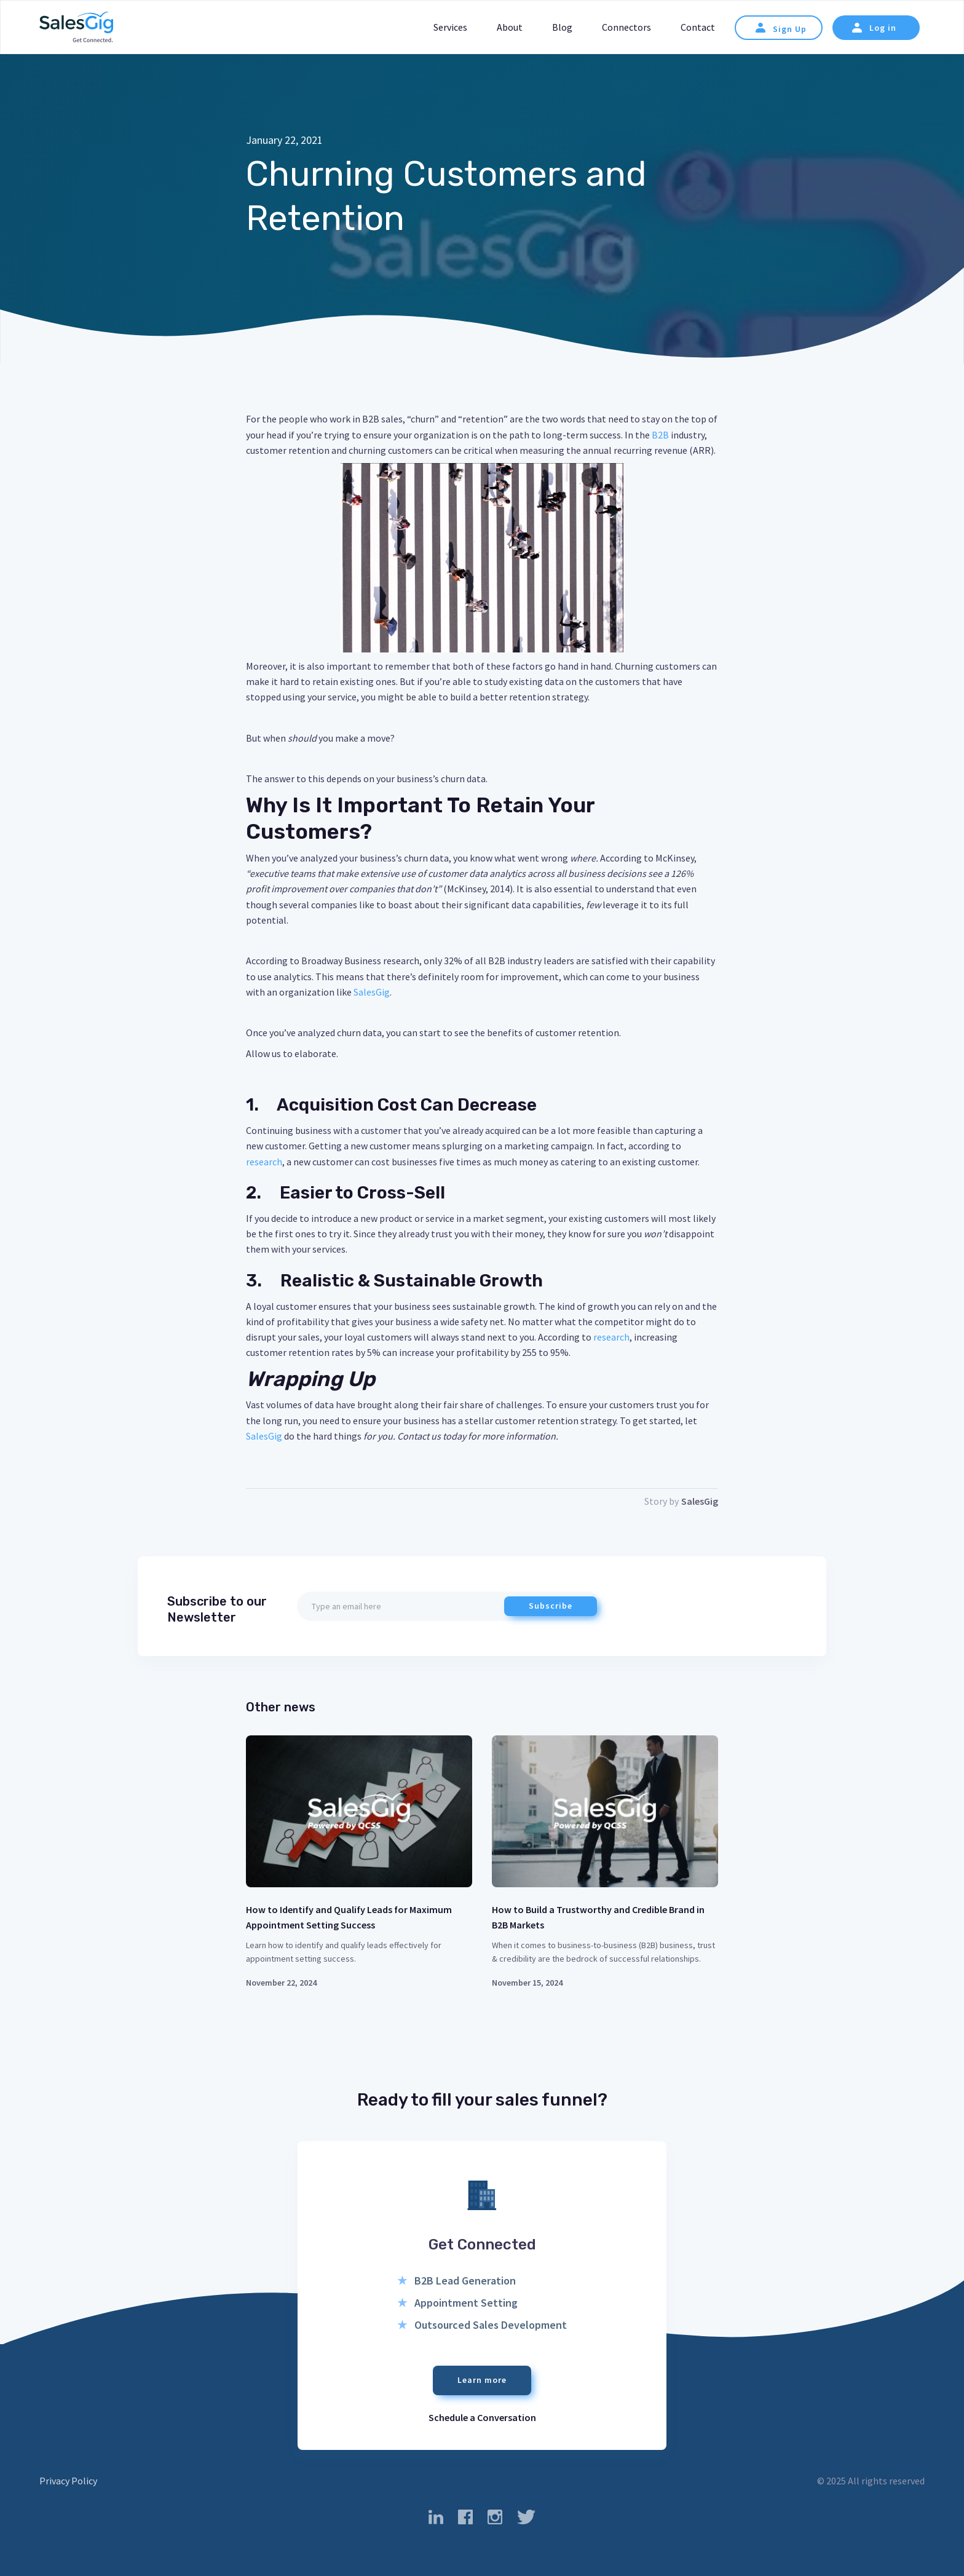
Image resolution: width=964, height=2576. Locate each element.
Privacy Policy (68, 2481)
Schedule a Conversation (482, 2417)
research (264, 1161)
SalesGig (372, 992)
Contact (698, 27)
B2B (659, 435)
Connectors (626, 27)
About (510, 27)
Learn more (482, 2379)
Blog (562, 27)
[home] (76, 28)
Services (450, 27)
